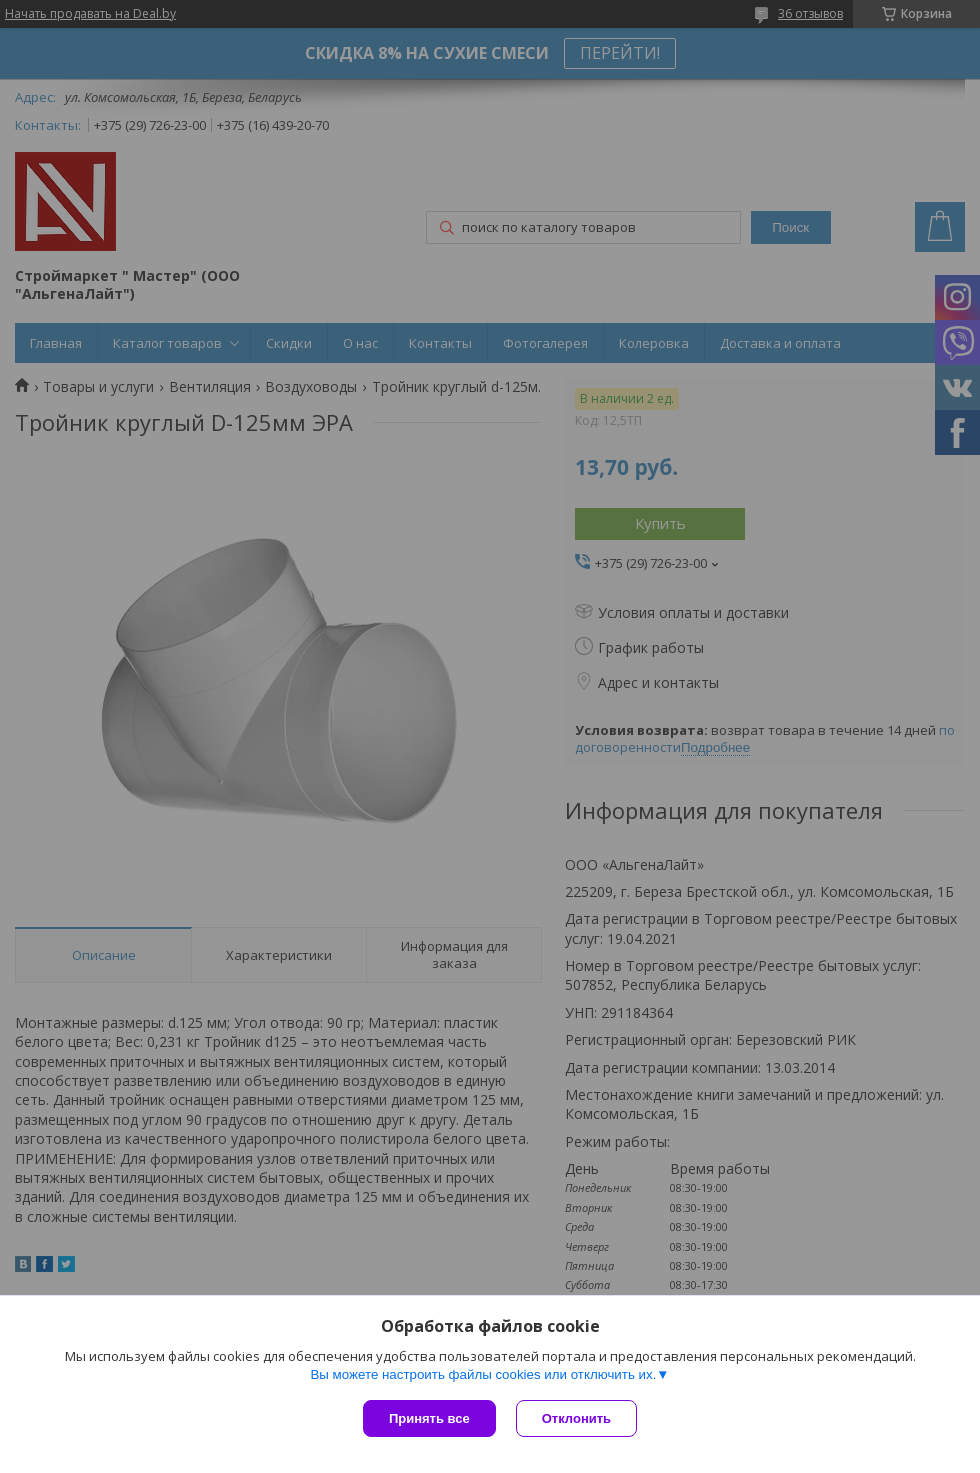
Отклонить (576, 1418)
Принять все (429, 1418)
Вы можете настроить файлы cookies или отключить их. (483, 1374)
